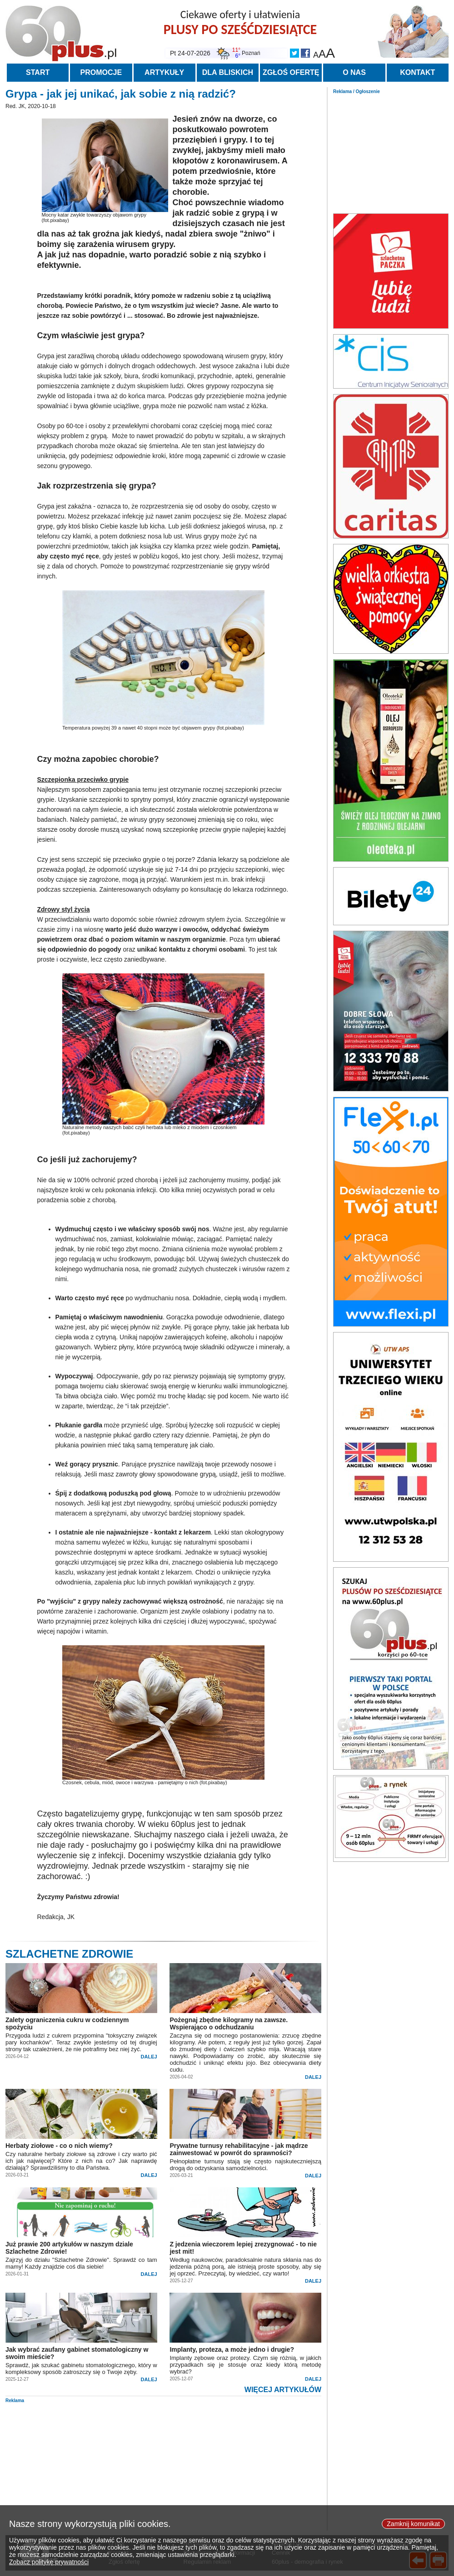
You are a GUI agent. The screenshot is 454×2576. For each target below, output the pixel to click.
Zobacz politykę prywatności (49, 2569)
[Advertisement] (391, 151)
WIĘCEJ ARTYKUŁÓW (282, 2389)
